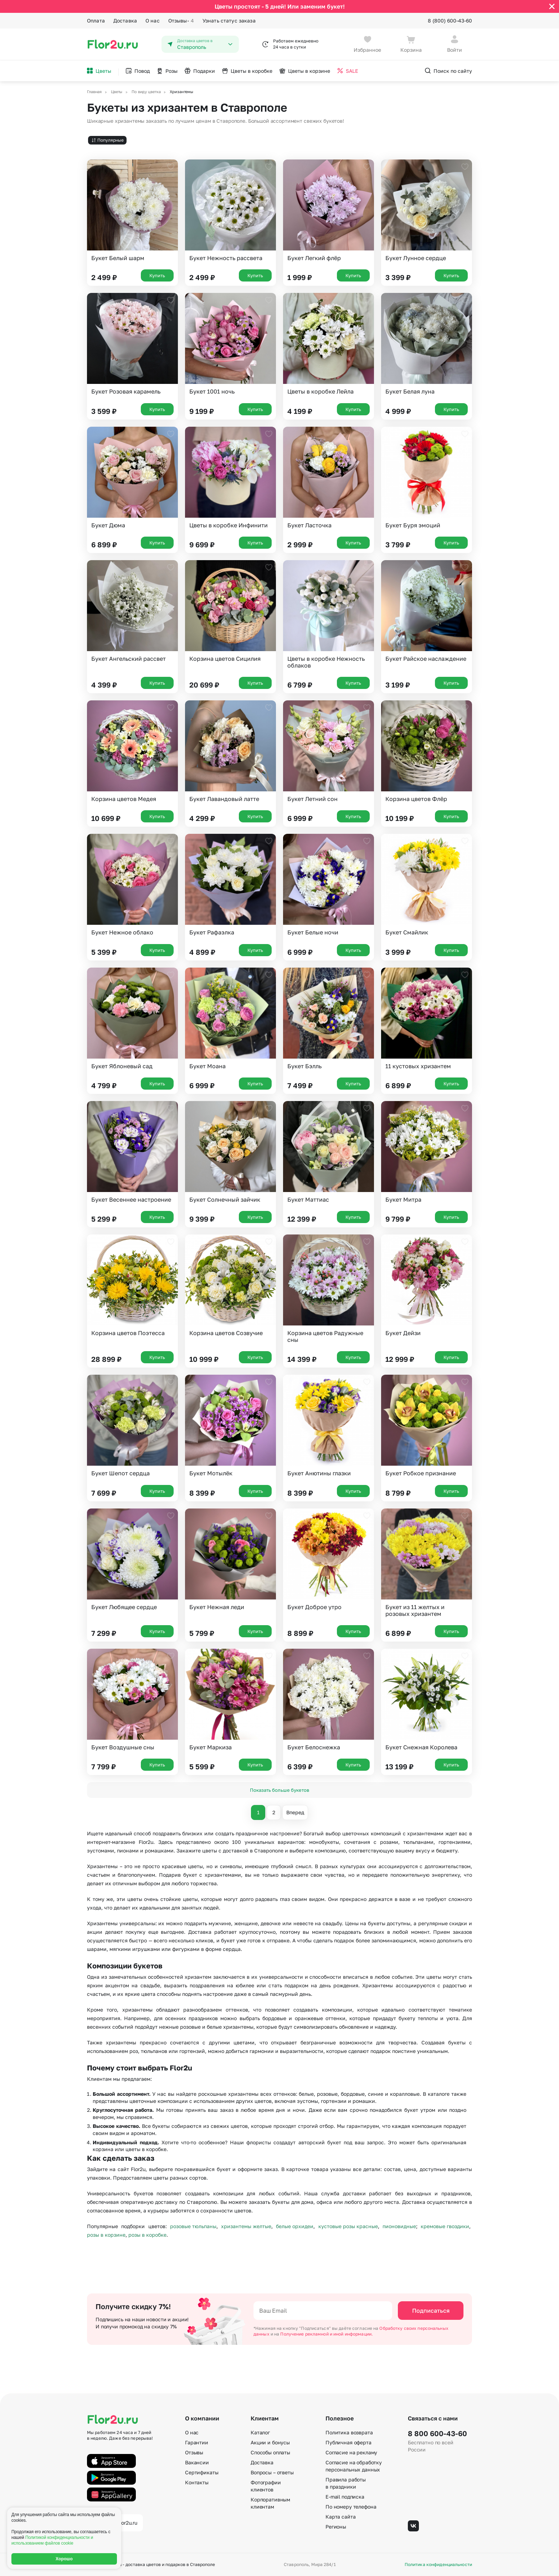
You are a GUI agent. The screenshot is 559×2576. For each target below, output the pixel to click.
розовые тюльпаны (193, 2226)
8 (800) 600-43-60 (450, 20)
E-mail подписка (344, 2497)
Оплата (96, 20)
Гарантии (196, 2442)
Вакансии (197, 2462)
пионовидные (399, 2226)
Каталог (260, 2432)
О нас (152, 20)
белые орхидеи (294, 2226)
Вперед (295, 1812)
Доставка (125, 20)
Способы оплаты (270, 2452)
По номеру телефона (350, 2507)
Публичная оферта (348, 2442)
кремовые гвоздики (445, 2226)
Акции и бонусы (270, 2442)
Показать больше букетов (279, 1790)
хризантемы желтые (246, 2226)
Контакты (197, 2482)
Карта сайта (340, 2517)
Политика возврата (349, 2432)
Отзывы (181, 20)
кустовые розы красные (348, 2226)
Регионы (335, 2527)
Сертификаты (201, 2472)
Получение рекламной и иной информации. (326, 2334)
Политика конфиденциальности (438, 2564)
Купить (157, 275)
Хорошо (64, 2558)
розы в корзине (106, 2235)
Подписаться (431, 2310)
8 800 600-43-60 (437, 2433)
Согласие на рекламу (351, 2452)
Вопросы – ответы (272, 2472)
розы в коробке (147, 2235)
